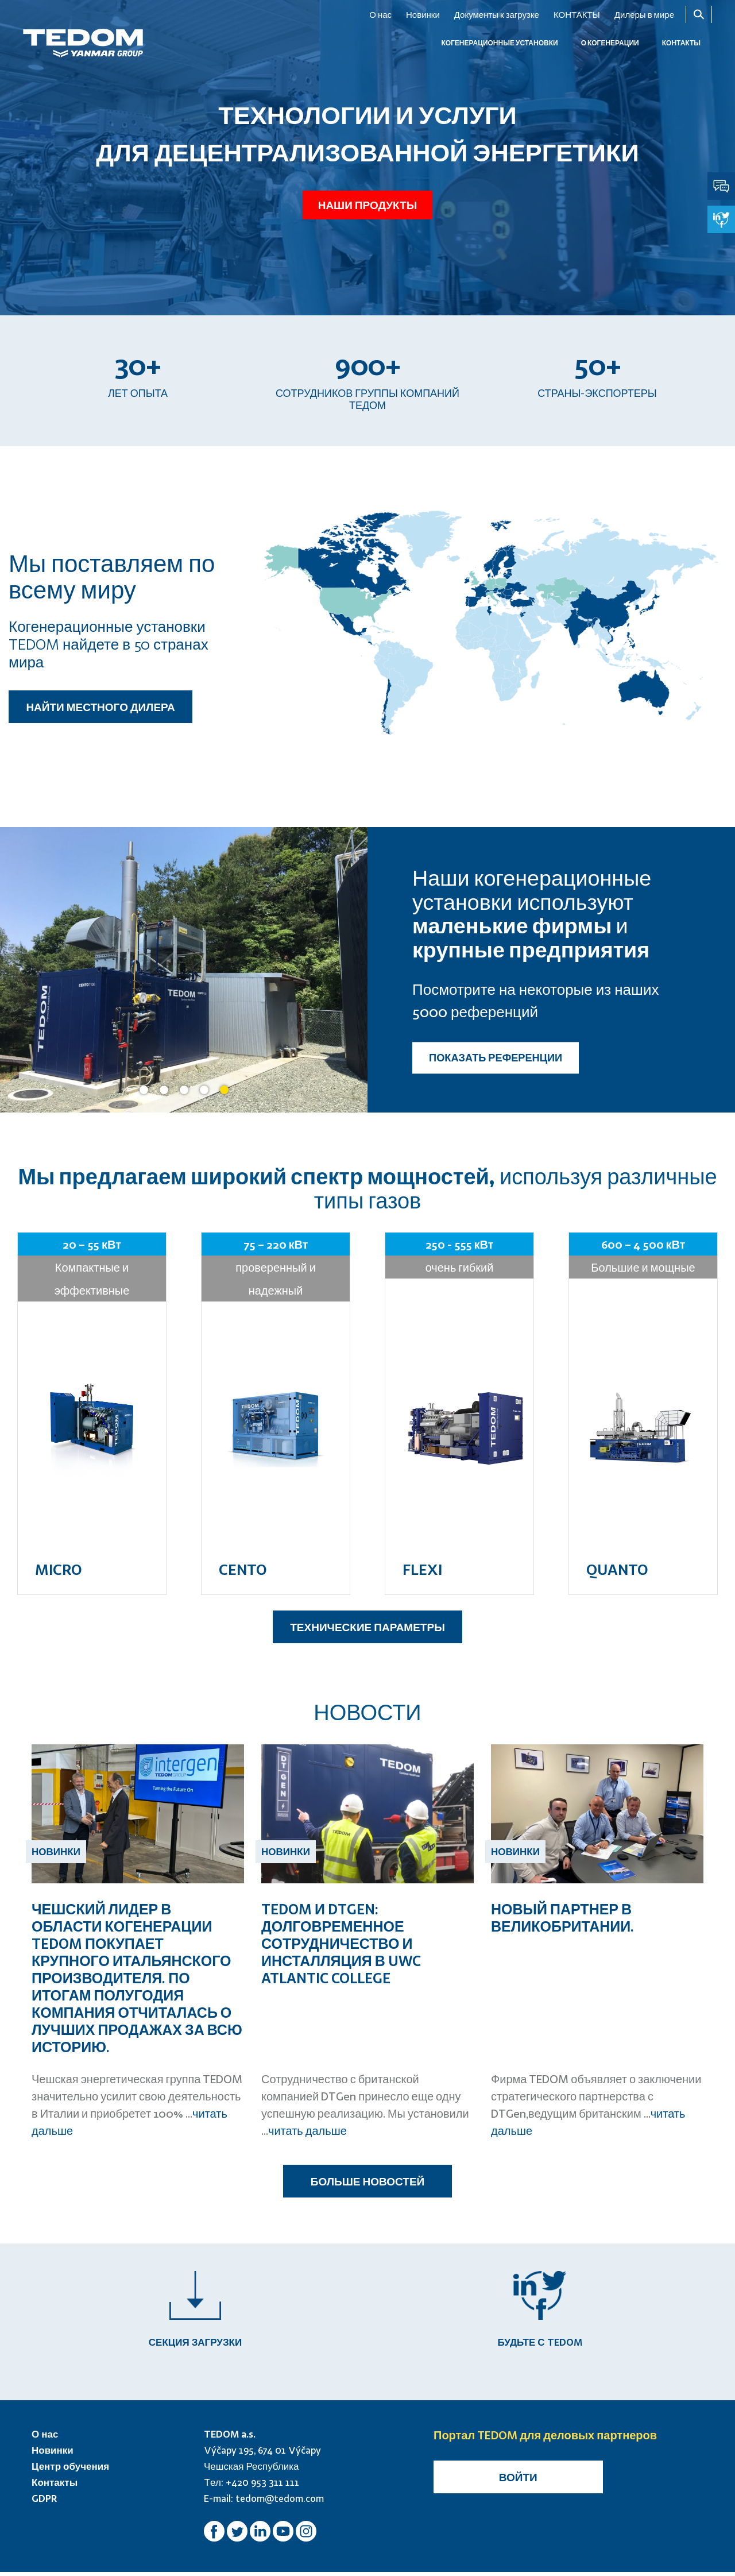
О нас (380, 14)
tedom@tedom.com (279, 2502)
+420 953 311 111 (262, 2486)
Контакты (55, 2486)
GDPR (44, 2502)
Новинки (423, 14)
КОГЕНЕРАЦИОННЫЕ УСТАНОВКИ (499, 42)
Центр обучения (70, 2470)
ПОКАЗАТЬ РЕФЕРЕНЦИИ (495, 1058)
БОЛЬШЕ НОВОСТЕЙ (367, 2181)
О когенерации (610, 42)
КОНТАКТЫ (577, 14)
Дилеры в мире (644, 14)
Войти (518, 2481)
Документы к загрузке (496, 14)
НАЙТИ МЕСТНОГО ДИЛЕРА (100, 706)
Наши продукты (367, 202)
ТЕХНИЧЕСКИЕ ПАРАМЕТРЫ (367, 1626)
